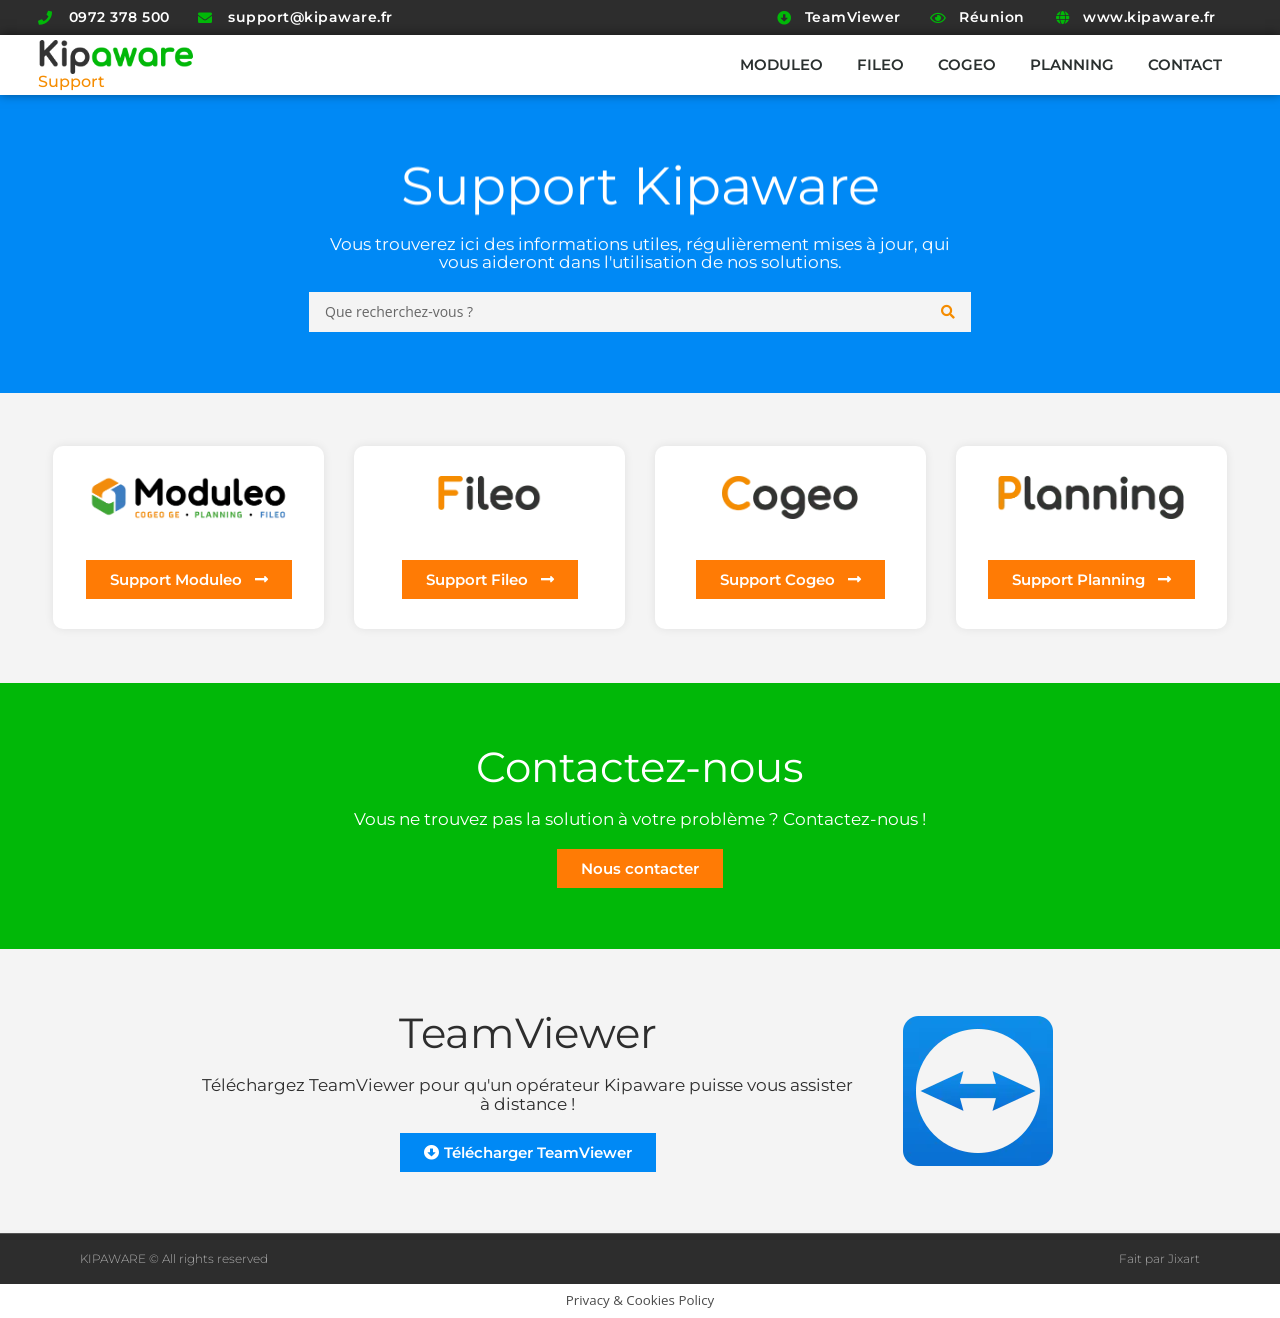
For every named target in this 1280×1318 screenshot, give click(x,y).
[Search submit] (948, 312)
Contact (1185, 64)
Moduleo (781, 64)
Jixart (1184, 1258)
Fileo (880, 64)
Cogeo (967, 64)
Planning (1072, 64)
